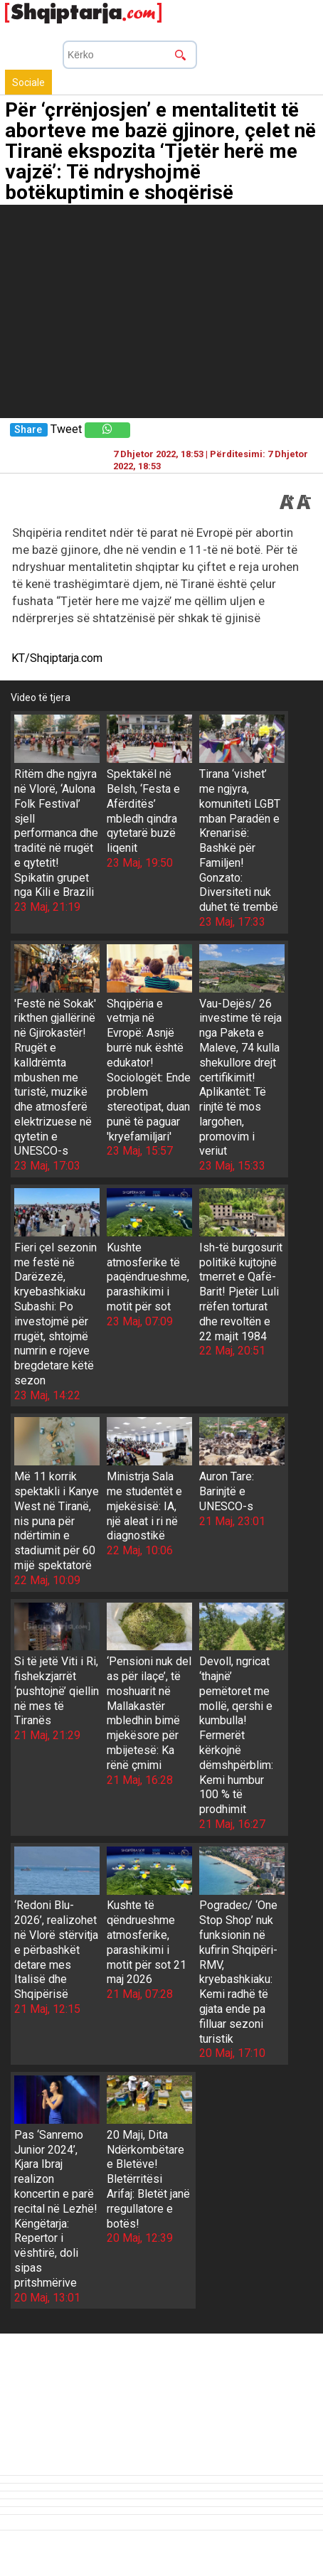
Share (28, 430)
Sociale (28, 82)
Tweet (66, 429)
